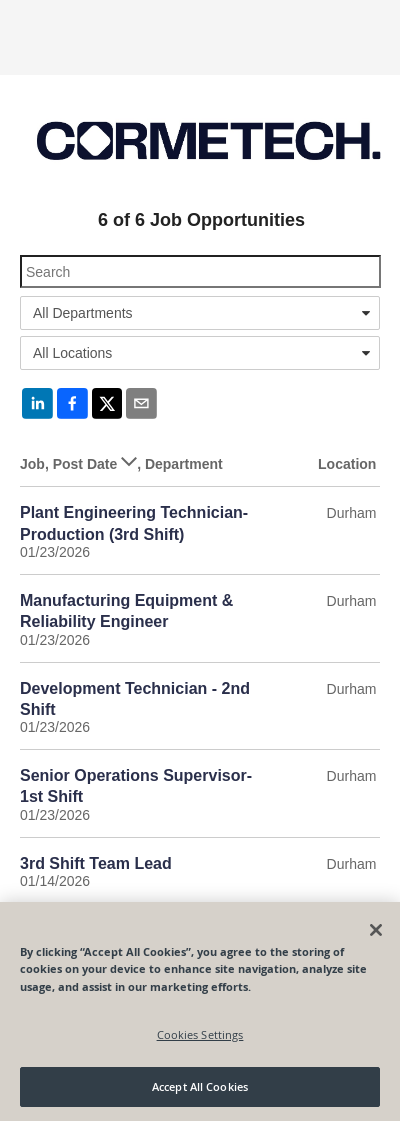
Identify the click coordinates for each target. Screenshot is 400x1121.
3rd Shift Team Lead (96, 863)
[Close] (376, 930)
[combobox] (200, 313)
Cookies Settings (200, 1034)
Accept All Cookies (200, 1086)
